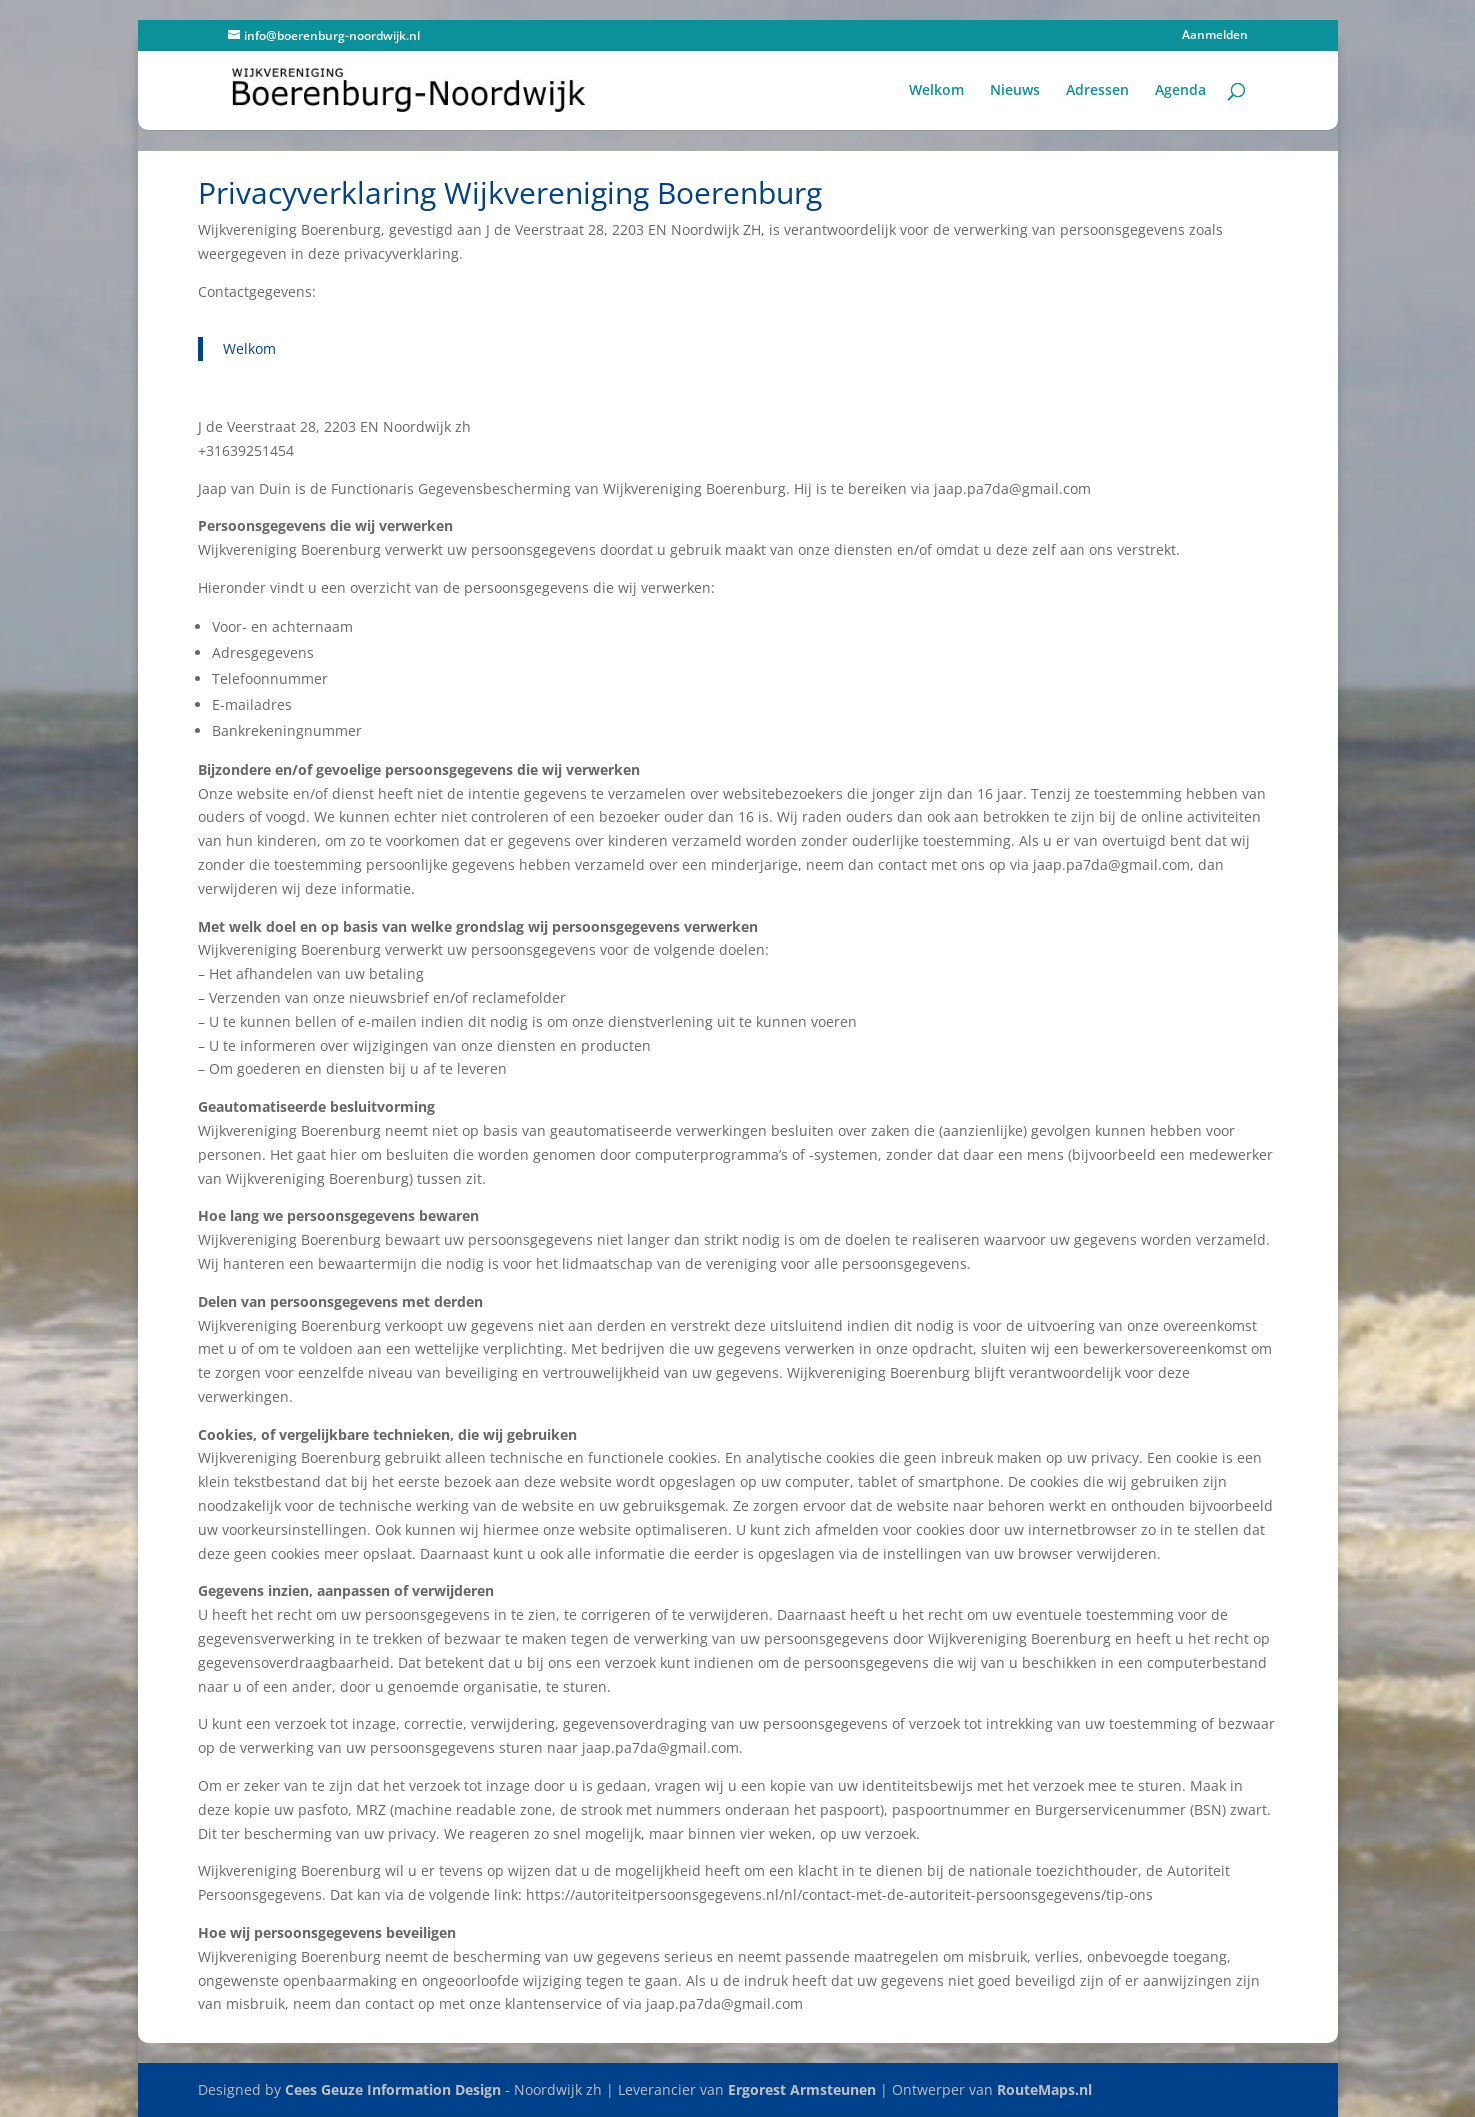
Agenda (1180, 91)
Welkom (936, 91)
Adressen (1097, 91)
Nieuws (1015, 91)
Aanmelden (1215, 36)
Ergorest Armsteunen (802, 2089)
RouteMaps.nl (1044, 2089)
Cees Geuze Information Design (393, 2089)
